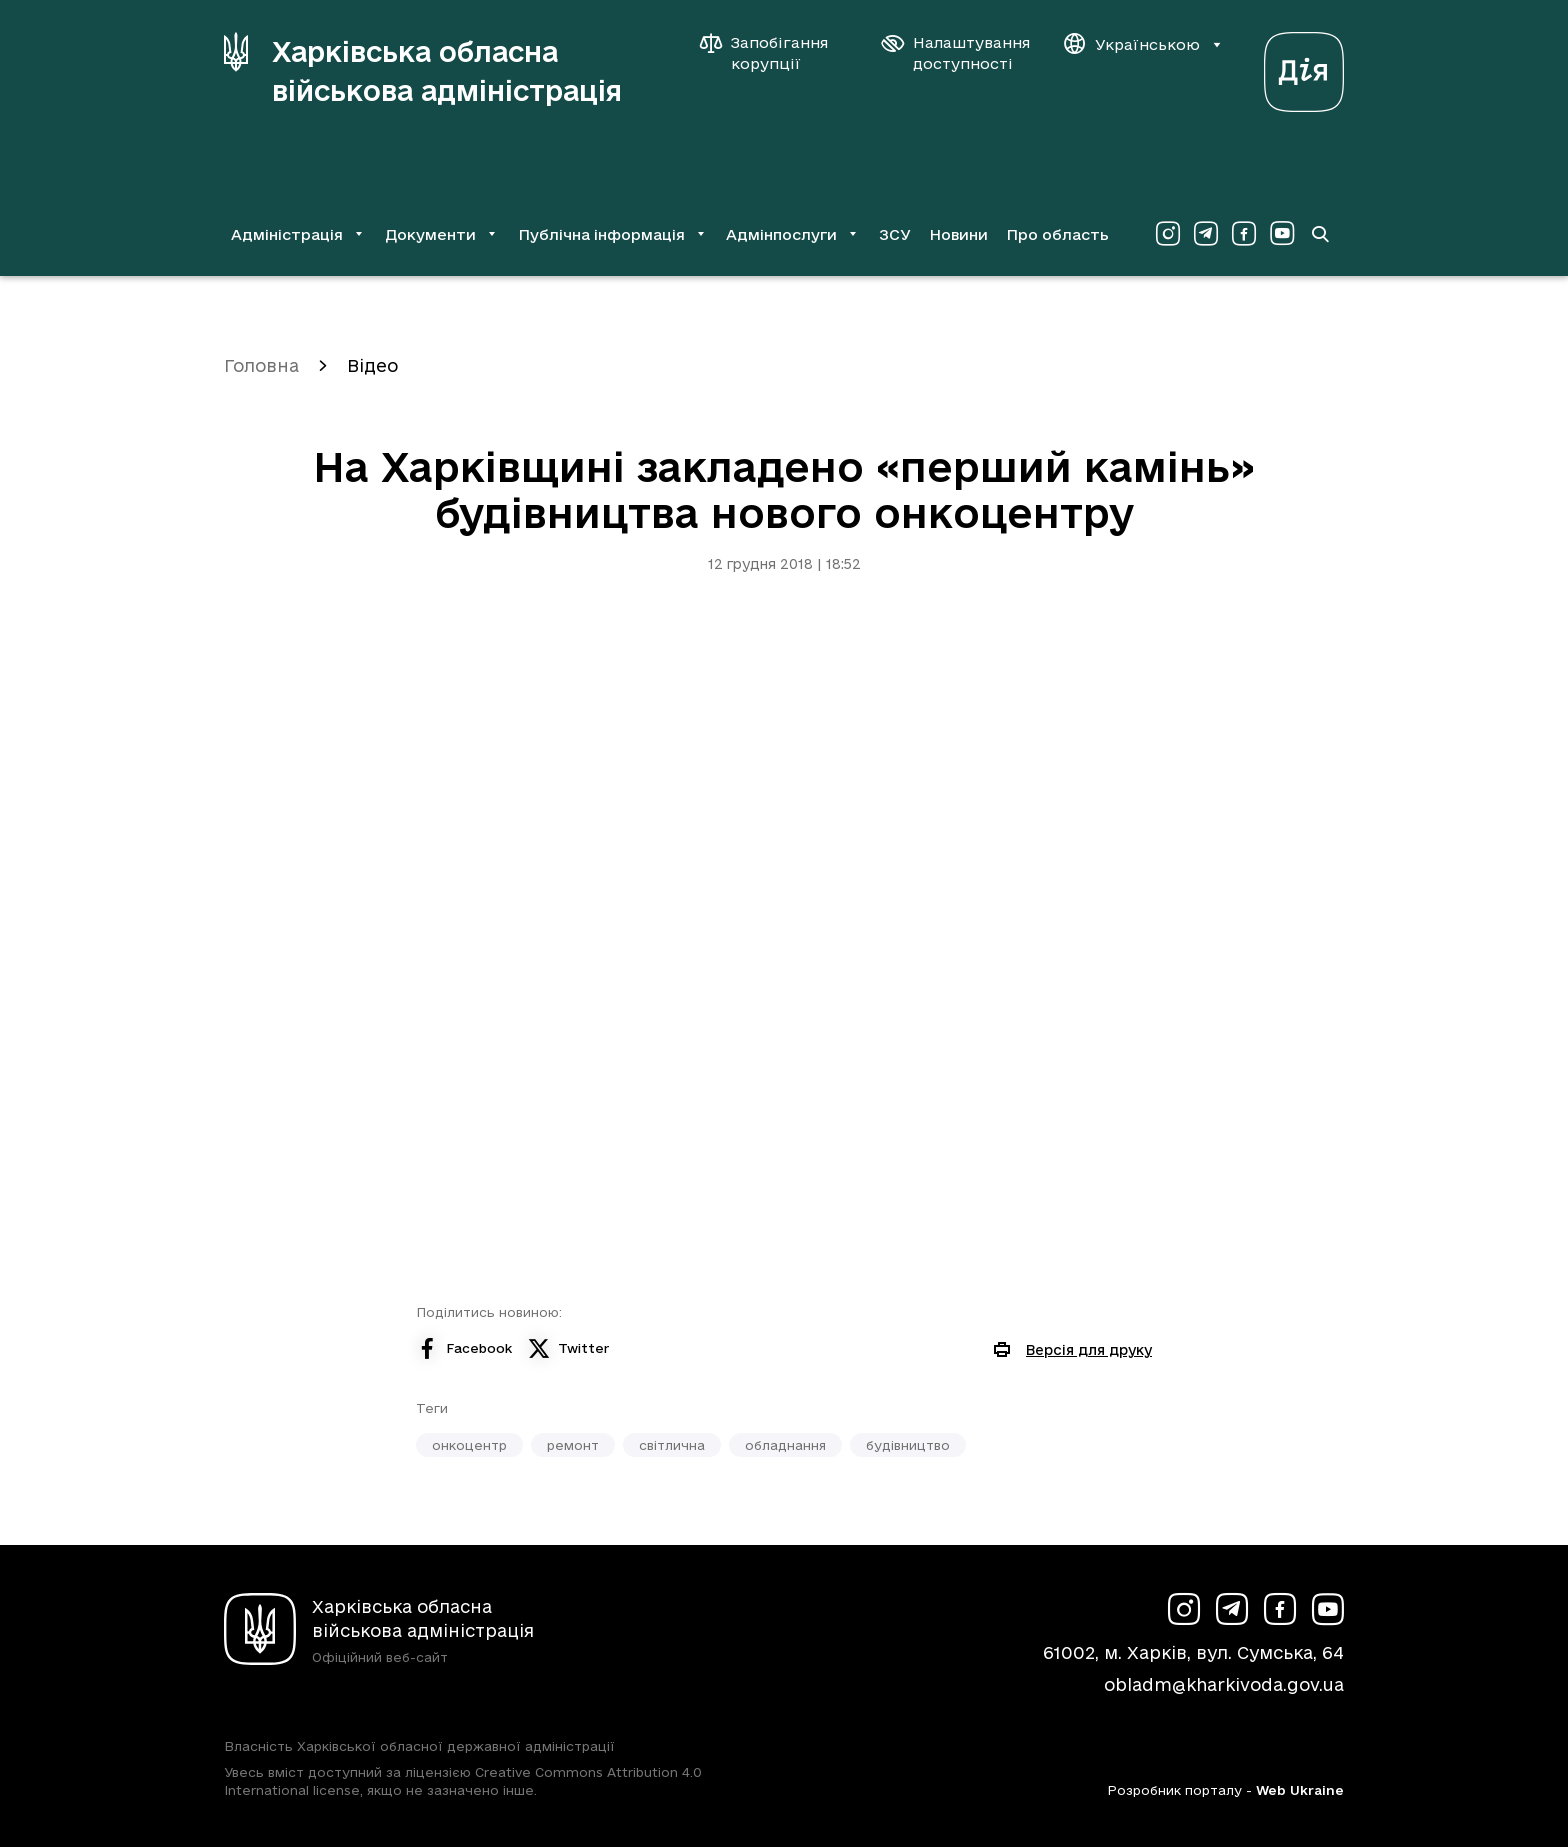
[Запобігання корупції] (774, 53)
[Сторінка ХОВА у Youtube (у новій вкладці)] (1282, 234)
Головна (261, 365)
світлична (672, 1445)
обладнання (785, 1445)
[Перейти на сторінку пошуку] (1320, 234)
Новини (958, 234)
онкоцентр (469, 1445)
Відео (372, 365)
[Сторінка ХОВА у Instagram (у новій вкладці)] (1168, 234)
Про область (1057, 234)
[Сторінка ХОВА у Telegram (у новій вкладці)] (1206, 234)
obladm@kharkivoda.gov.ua (1224, 1684)
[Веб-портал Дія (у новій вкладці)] (1304, 66)
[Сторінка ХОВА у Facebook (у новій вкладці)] (1244, 234)
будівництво (908, 1445)
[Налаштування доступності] (956, 53)
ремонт (573, 1445)
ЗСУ (895, 234)
